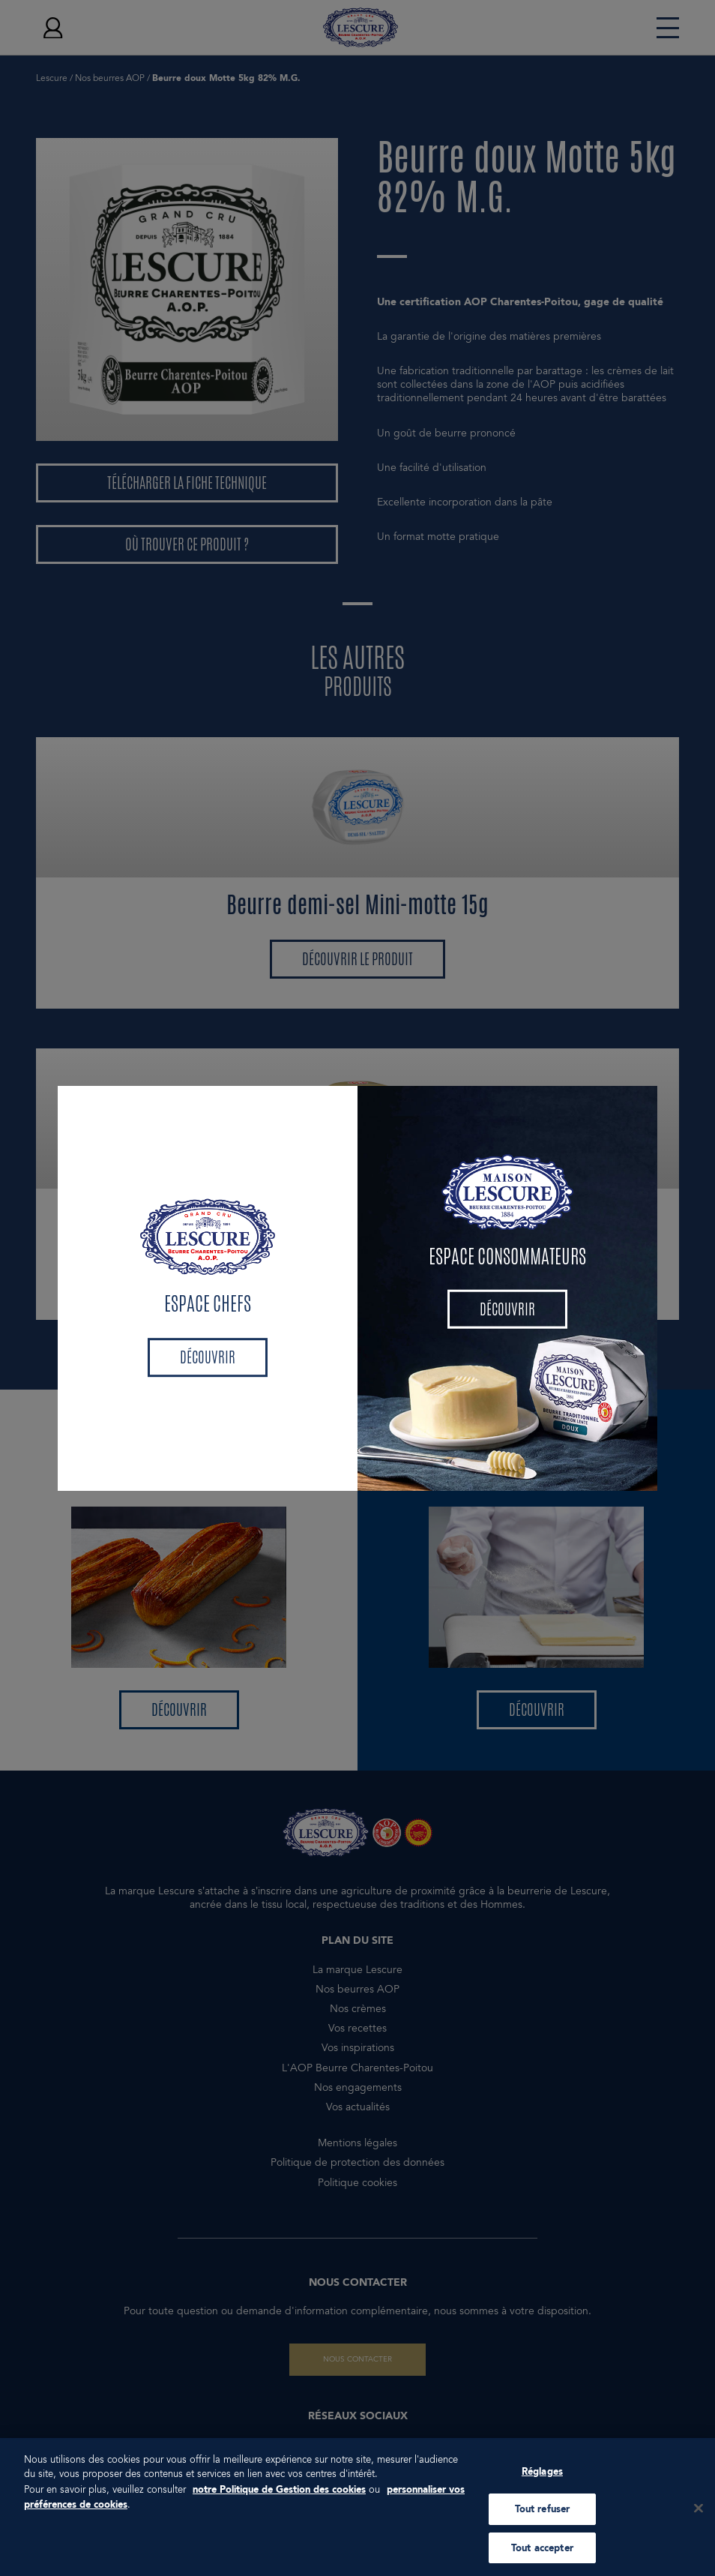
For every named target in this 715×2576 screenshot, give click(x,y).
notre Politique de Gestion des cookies (279, 2496)
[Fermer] (698, 2514)
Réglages (542, 2478)
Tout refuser (542, 2516)
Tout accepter (542, 2554)
